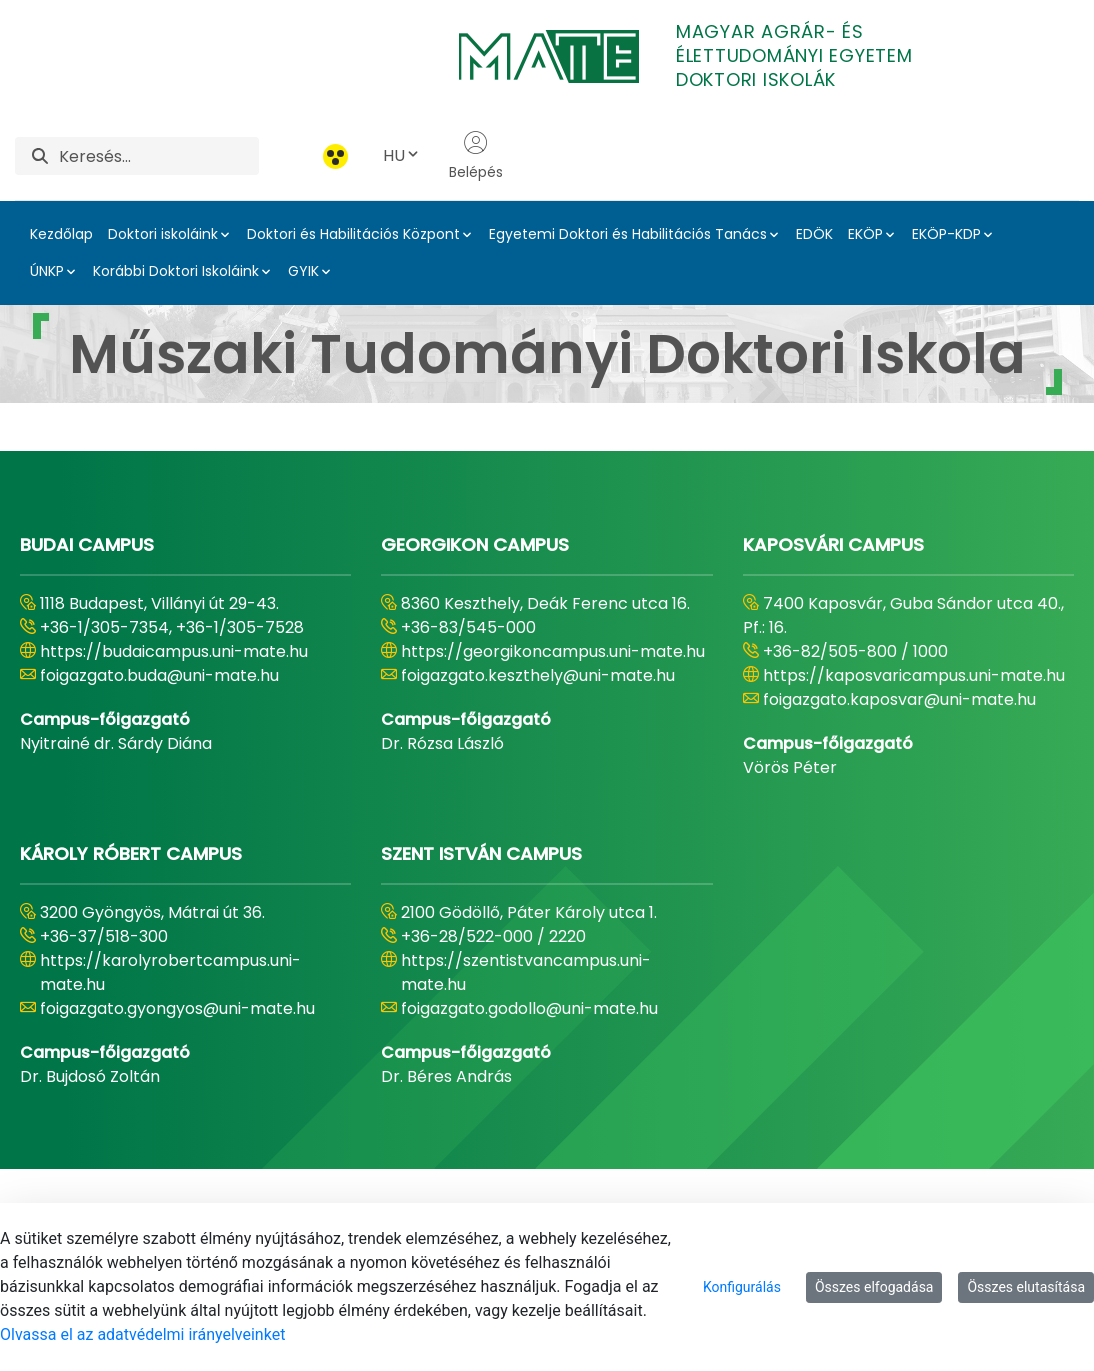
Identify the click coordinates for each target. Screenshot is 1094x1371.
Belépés (476, 156)
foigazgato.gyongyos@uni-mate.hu (177, 1008)
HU (402, 155)
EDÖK (814, 234)
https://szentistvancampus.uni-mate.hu (526, 972)
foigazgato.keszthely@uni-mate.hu (538, 675)
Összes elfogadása (874, 1287)
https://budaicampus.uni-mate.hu (174, 651)
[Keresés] (159, 156)
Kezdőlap (61, 234)
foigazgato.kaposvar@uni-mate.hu (899, 699)
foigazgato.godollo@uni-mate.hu (529, 1008)
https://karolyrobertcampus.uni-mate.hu (170, 972)
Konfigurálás (742, 1287)
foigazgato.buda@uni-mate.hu (159, 675)
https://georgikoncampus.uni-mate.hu (553, 651)
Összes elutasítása (1026, 1287)
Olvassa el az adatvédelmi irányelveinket (142, 1334)
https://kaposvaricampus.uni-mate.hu (914, 675)
